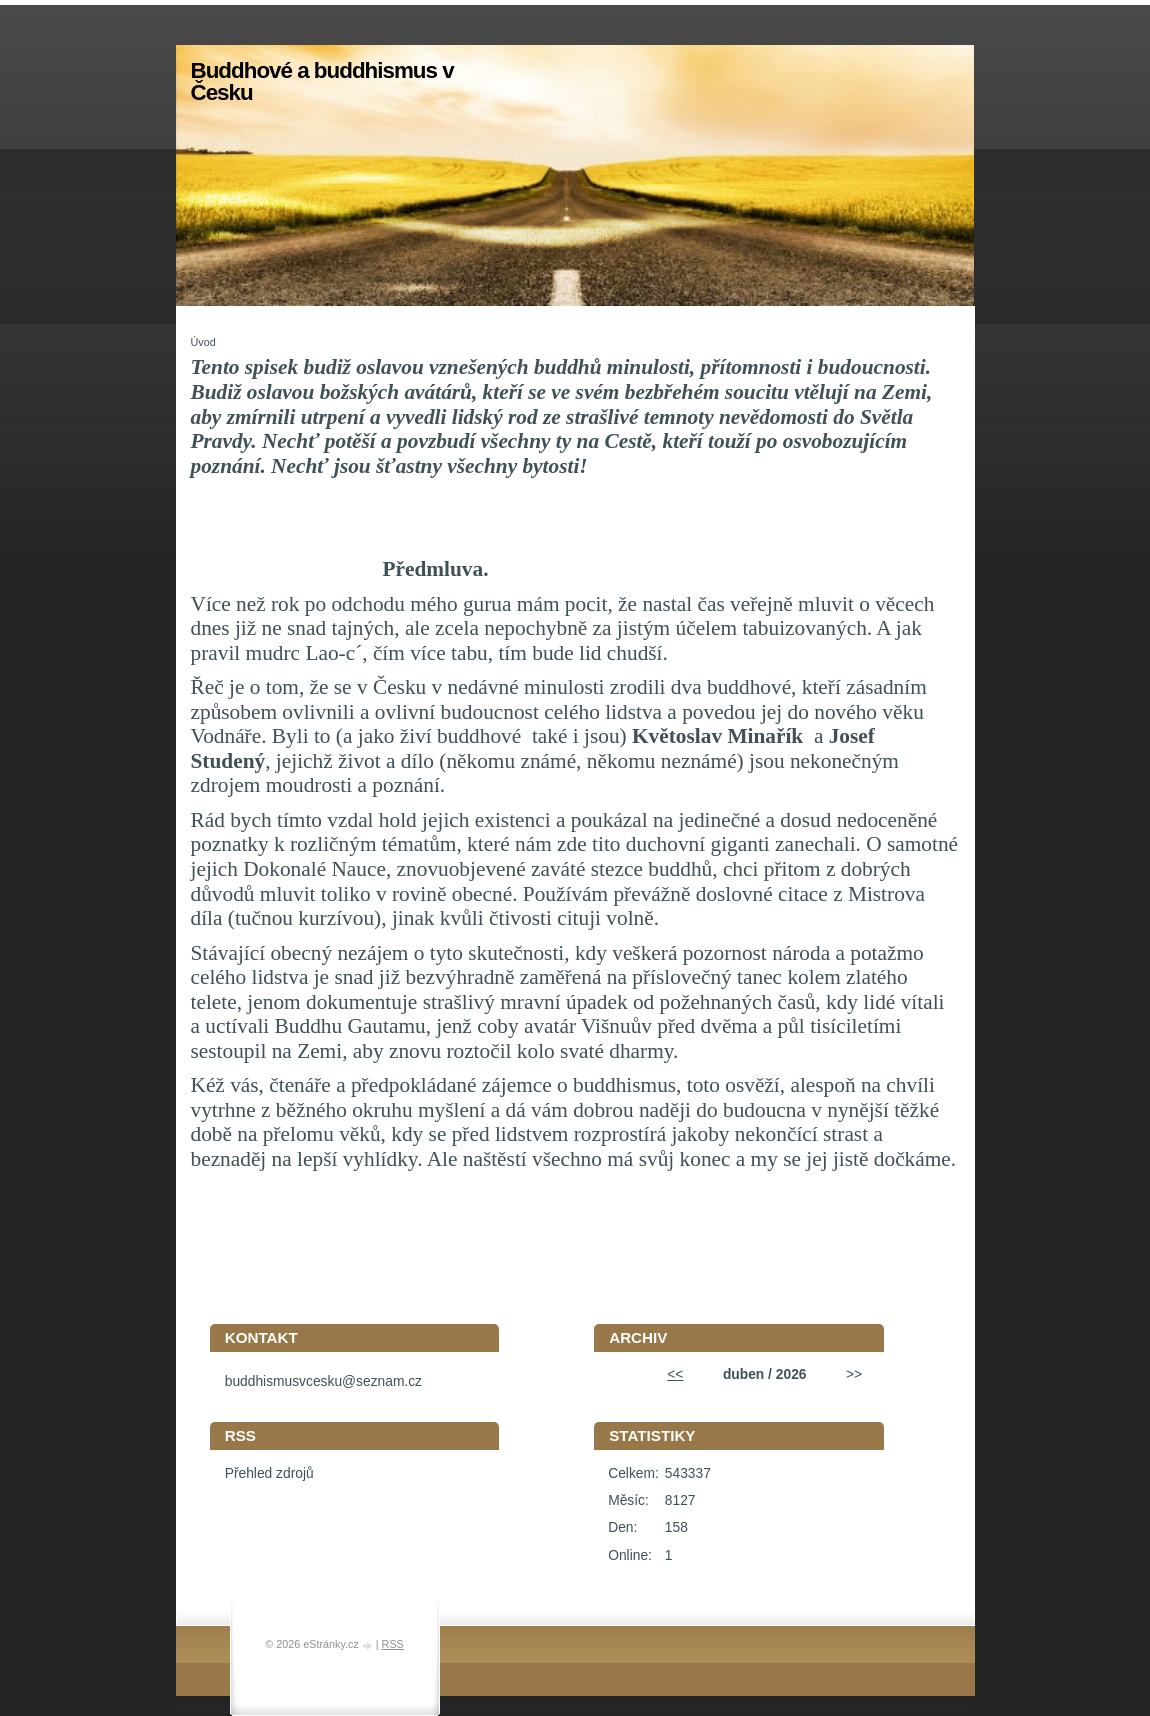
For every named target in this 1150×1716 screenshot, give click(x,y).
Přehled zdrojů (269, 1473)
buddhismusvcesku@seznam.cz (323, 1381)
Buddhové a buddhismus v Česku (322, 81)
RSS (393, 1644)
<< (675, 1374)
